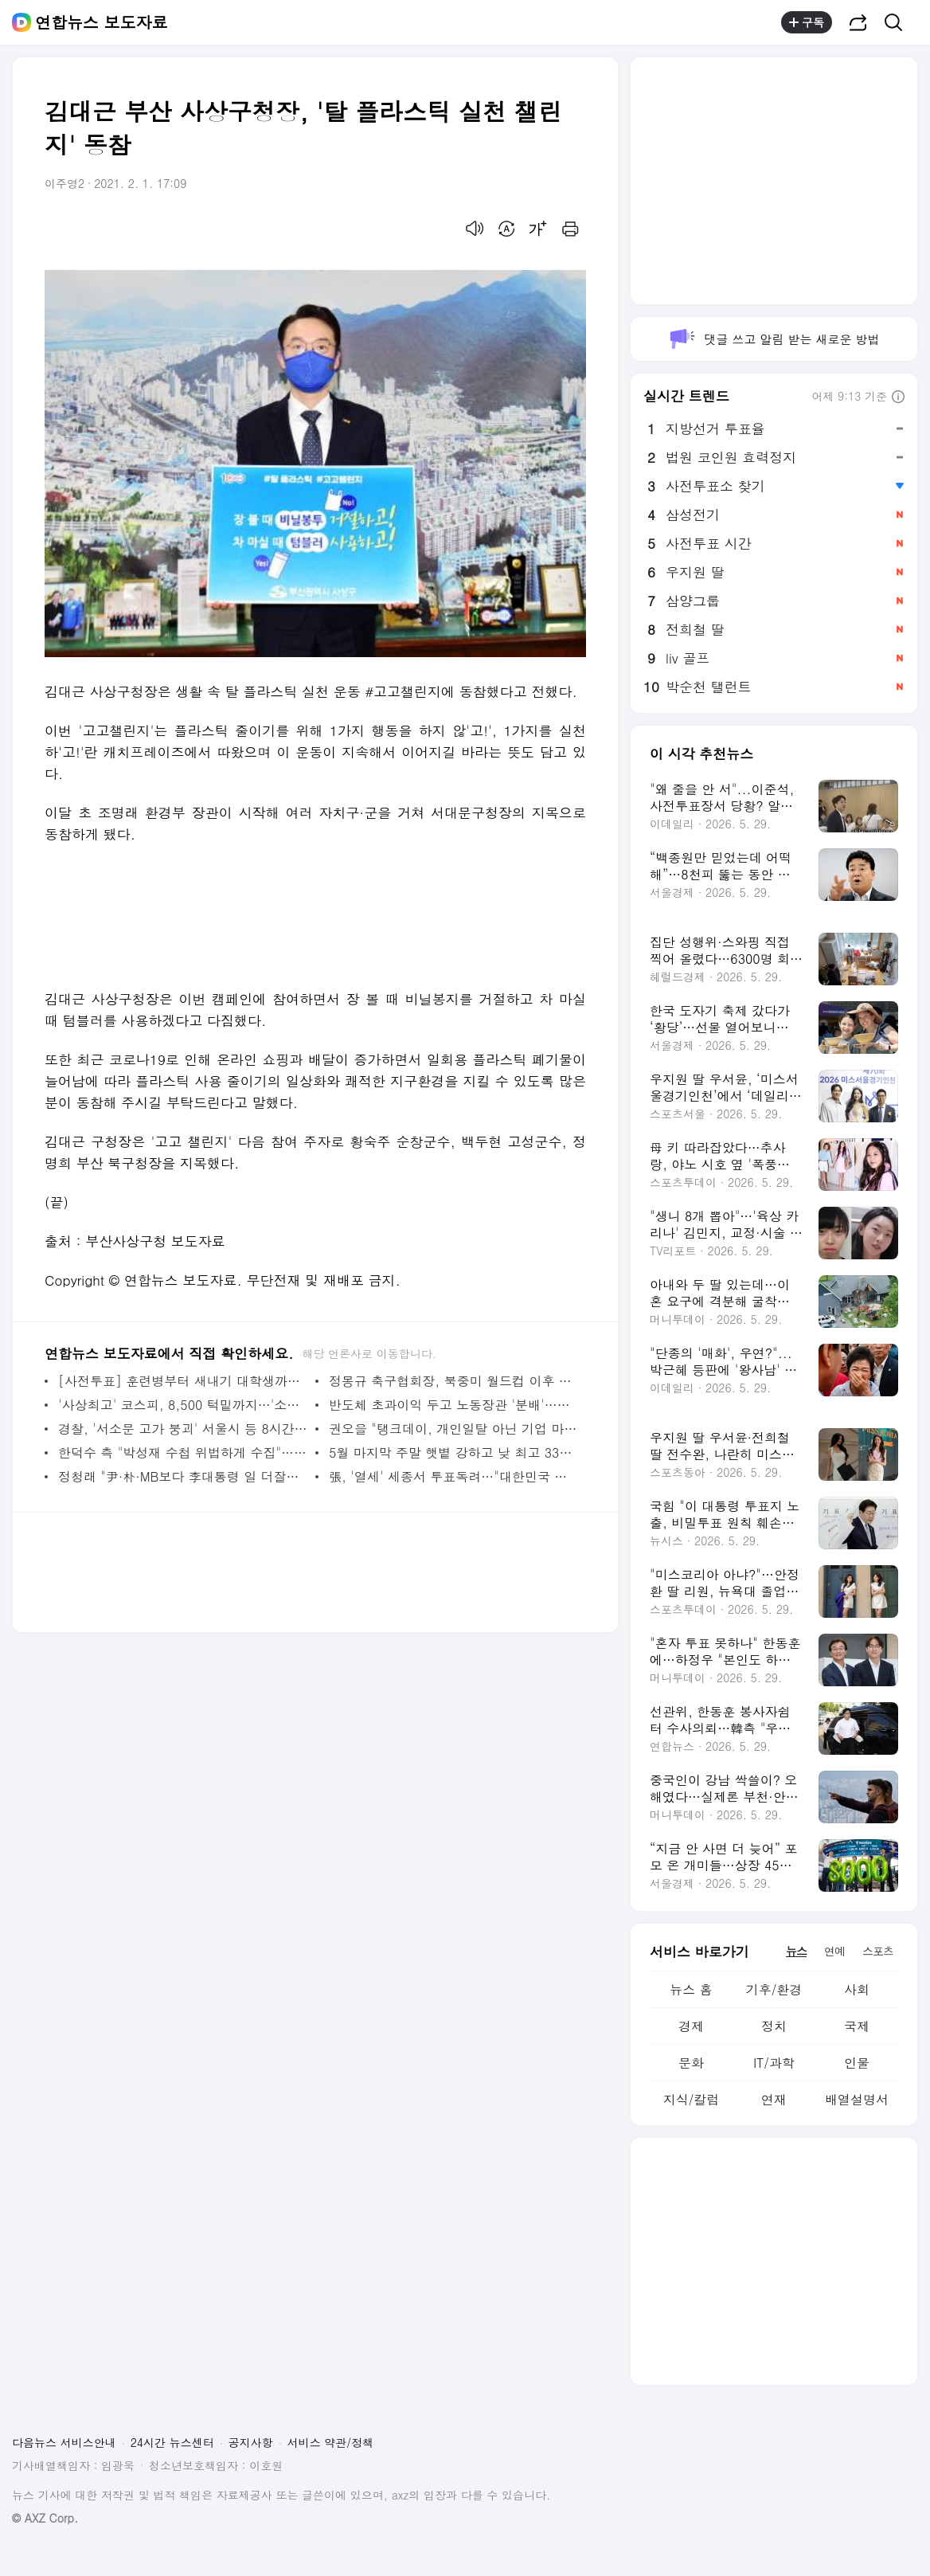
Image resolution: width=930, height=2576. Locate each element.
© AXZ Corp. (45, 2518)
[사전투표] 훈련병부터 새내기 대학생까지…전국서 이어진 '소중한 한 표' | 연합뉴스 (182, 1381)
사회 (856, 1989)
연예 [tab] (834, 1951)
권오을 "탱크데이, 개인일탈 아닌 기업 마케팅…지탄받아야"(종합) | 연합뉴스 (453, 1428)
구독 (806, 22)
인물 (856, 2062)
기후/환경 (774, 1989)
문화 (691, 2062)
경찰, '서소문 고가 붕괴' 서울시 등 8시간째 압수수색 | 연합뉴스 (182, 1428)
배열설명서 (857, 2099)
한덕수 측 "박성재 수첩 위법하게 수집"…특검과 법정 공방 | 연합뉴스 (182, 1452)
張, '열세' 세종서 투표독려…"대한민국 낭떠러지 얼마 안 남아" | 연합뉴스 (453, 1476)
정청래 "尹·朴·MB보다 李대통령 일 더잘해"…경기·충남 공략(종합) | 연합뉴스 (182, 1476)
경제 (691, 2026)
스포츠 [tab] (877, 1951)
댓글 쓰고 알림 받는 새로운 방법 (773, 339)
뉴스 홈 (691, 1989)
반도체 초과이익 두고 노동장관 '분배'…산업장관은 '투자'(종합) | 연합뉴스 (453, 1405)
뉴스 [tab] (796, 1951)
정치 (774, 2026)
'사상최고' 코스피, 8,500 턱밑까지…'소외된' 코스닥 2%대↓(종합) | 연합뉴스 (182, 1405)
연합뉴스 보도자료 (101, 22)
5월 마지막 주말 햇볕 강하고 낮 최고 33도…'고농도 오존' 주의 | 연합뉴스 (453, 1452)
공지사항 (251, 2442)
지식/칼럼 (691, 2099)
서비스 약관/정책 (330, 2442)
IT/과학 (774, 2062)
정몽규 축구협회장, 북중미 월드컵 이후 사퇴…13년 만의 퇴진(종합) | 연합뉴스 (453, 1381)
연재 (774, 2099)
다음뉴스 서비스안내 (64, 2442)
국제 (856, 2026)
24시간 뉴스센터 (172, 2442)
